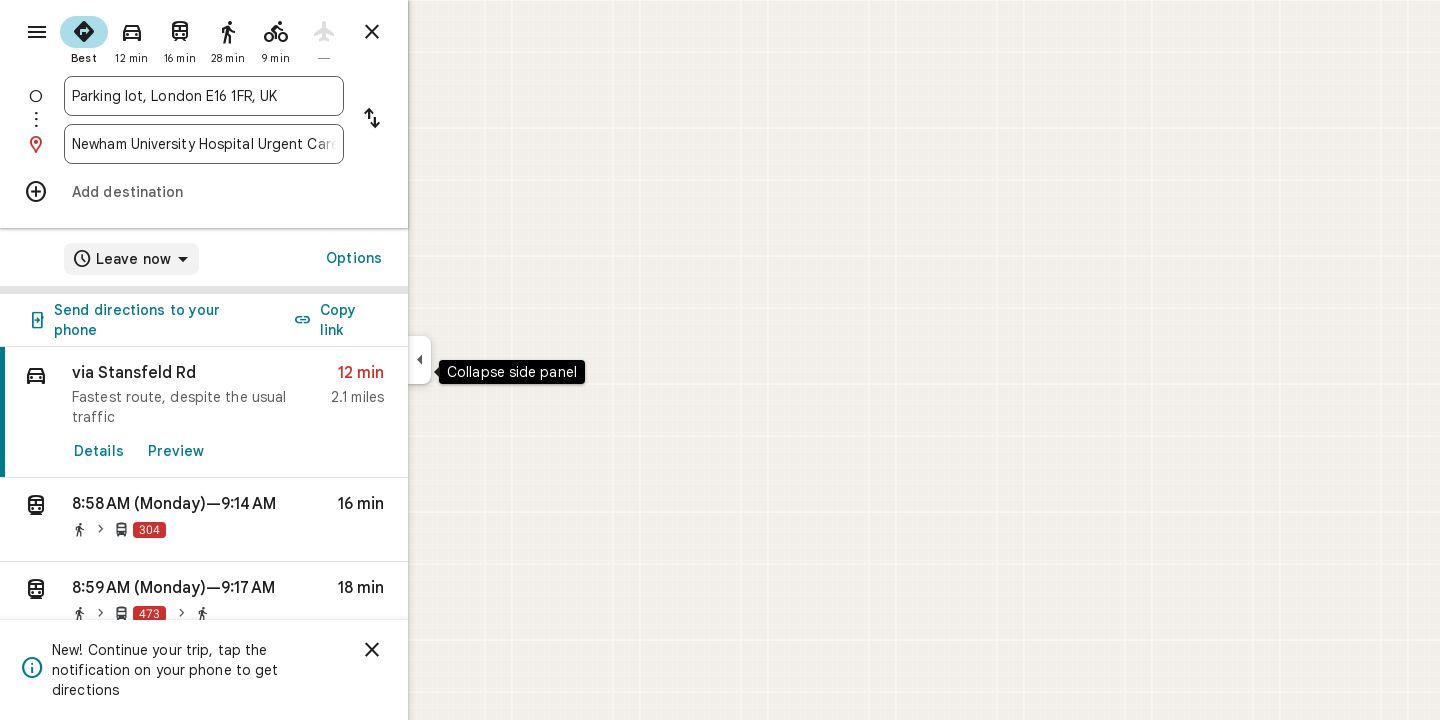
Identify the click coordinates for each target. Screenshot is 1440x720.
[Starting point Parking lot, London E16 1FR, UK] (276, 96)
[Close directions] (444, 32)
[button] (276, 520)
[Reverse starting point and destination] (444, 120)
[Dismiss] (444, 650)
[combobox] (276, 96)
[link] (276, 412)
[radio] (156, 38)
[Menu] (36, 34)
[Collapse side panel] (491, 360)
